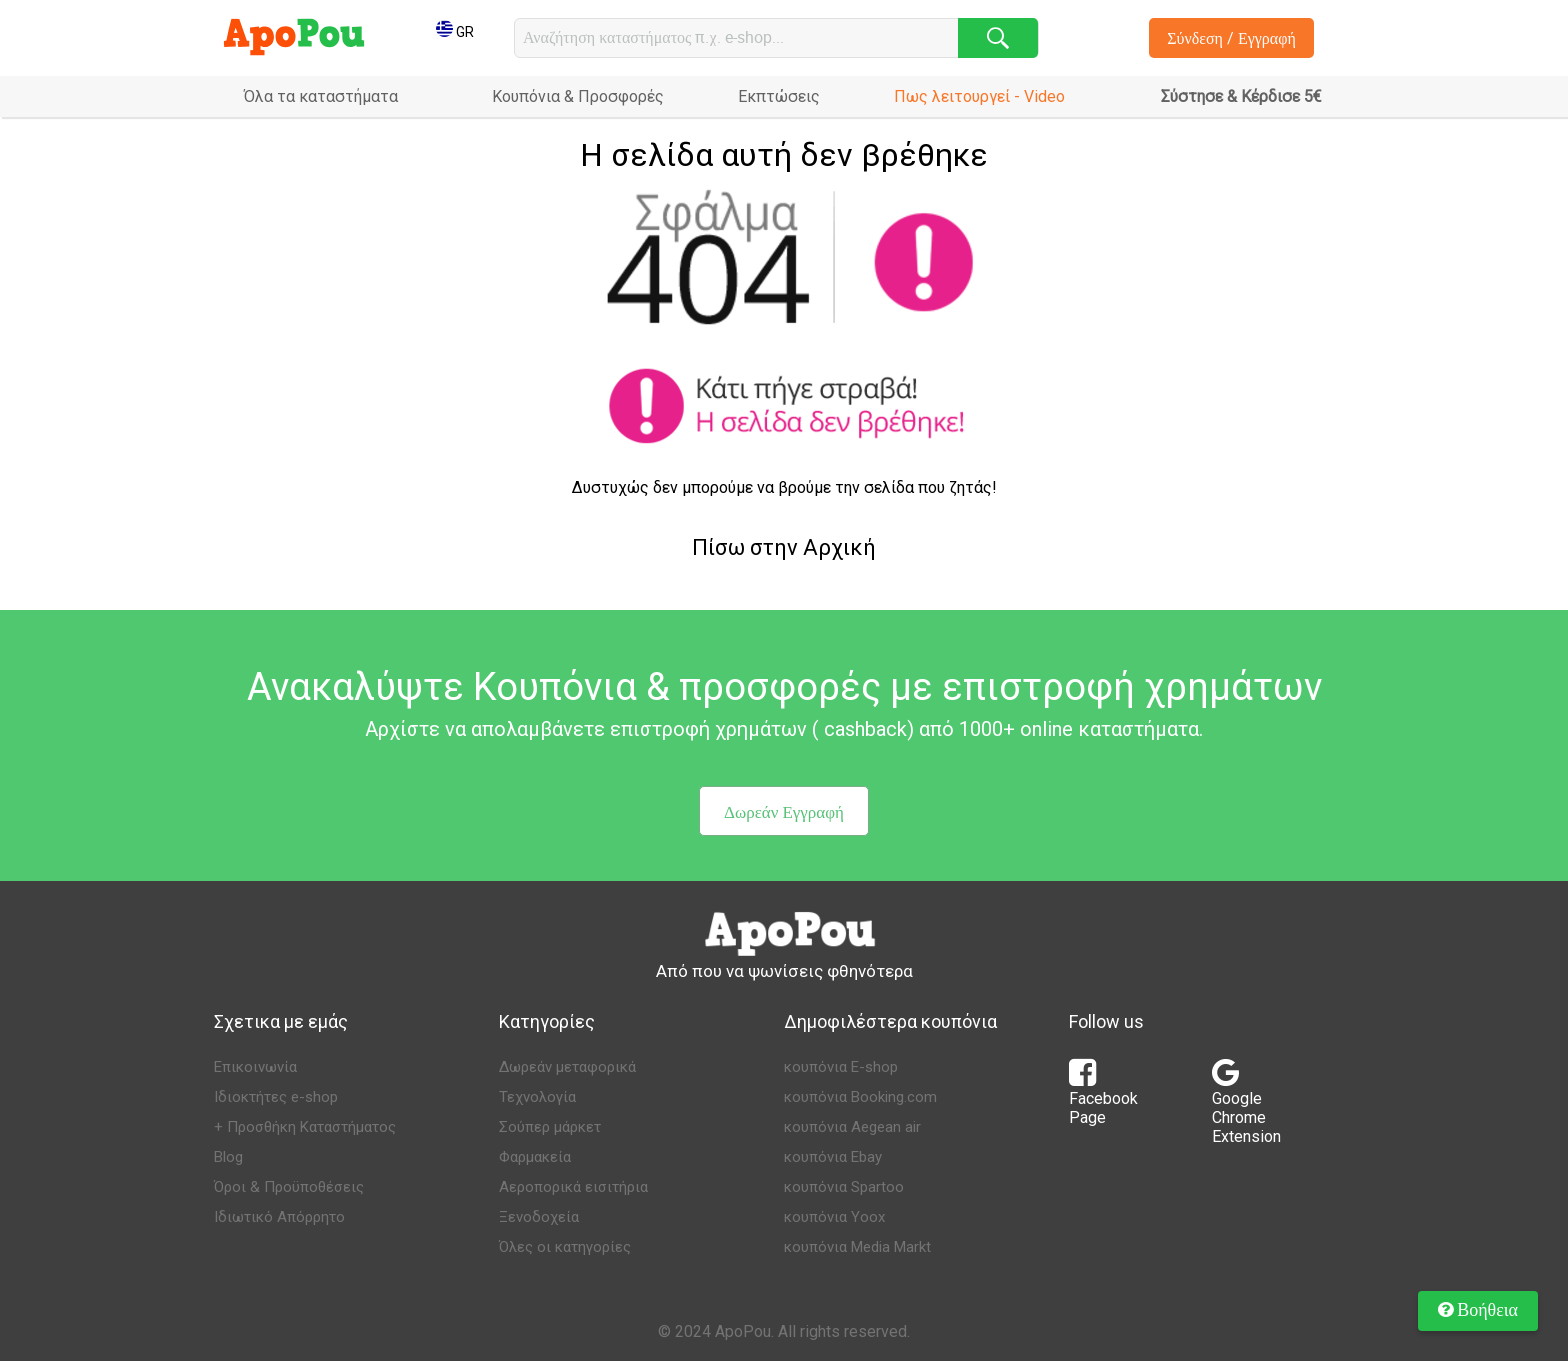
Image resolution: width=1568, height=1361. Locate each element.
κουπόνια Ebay (833, 1157)
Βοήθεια (1478, 1309)
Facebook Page (1103, 1098)
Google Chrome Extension (1246, 1107)
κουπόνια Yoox (834, 1217)
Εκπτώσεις (779, 96)
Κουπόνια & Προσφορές (578, 96)
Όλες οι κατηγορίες (565, 1247)
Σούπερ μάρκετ (550, 1127)
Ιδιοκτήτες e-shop (276, 1097)
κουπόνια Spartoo (844, 1187)
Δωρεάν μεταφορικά (567, 1067)
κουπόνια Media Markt (857, 1247)
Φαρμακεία (535, 1157)
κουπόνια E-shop (841, 1067)
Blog (228, 1157)
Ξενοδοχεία (539, 1217)
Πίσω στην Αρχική (784, 547)
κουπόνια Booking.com (860, 1097)
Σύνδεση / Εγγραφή (1231, 38)
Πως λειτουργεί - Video (979, 96)
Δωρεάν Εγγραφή (784, 811)
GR (455, 32)
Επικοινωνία (255, 1067)
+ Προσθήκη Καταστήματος (305, 1127)
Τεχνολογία (537, 1097)
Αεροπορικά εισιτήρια (573, 1187)
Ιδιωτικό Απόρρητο (279, 1217)
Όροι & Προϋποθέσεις (289, 1187)
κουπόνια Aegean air (852, 1127)
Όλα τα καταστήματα (321, 96)
